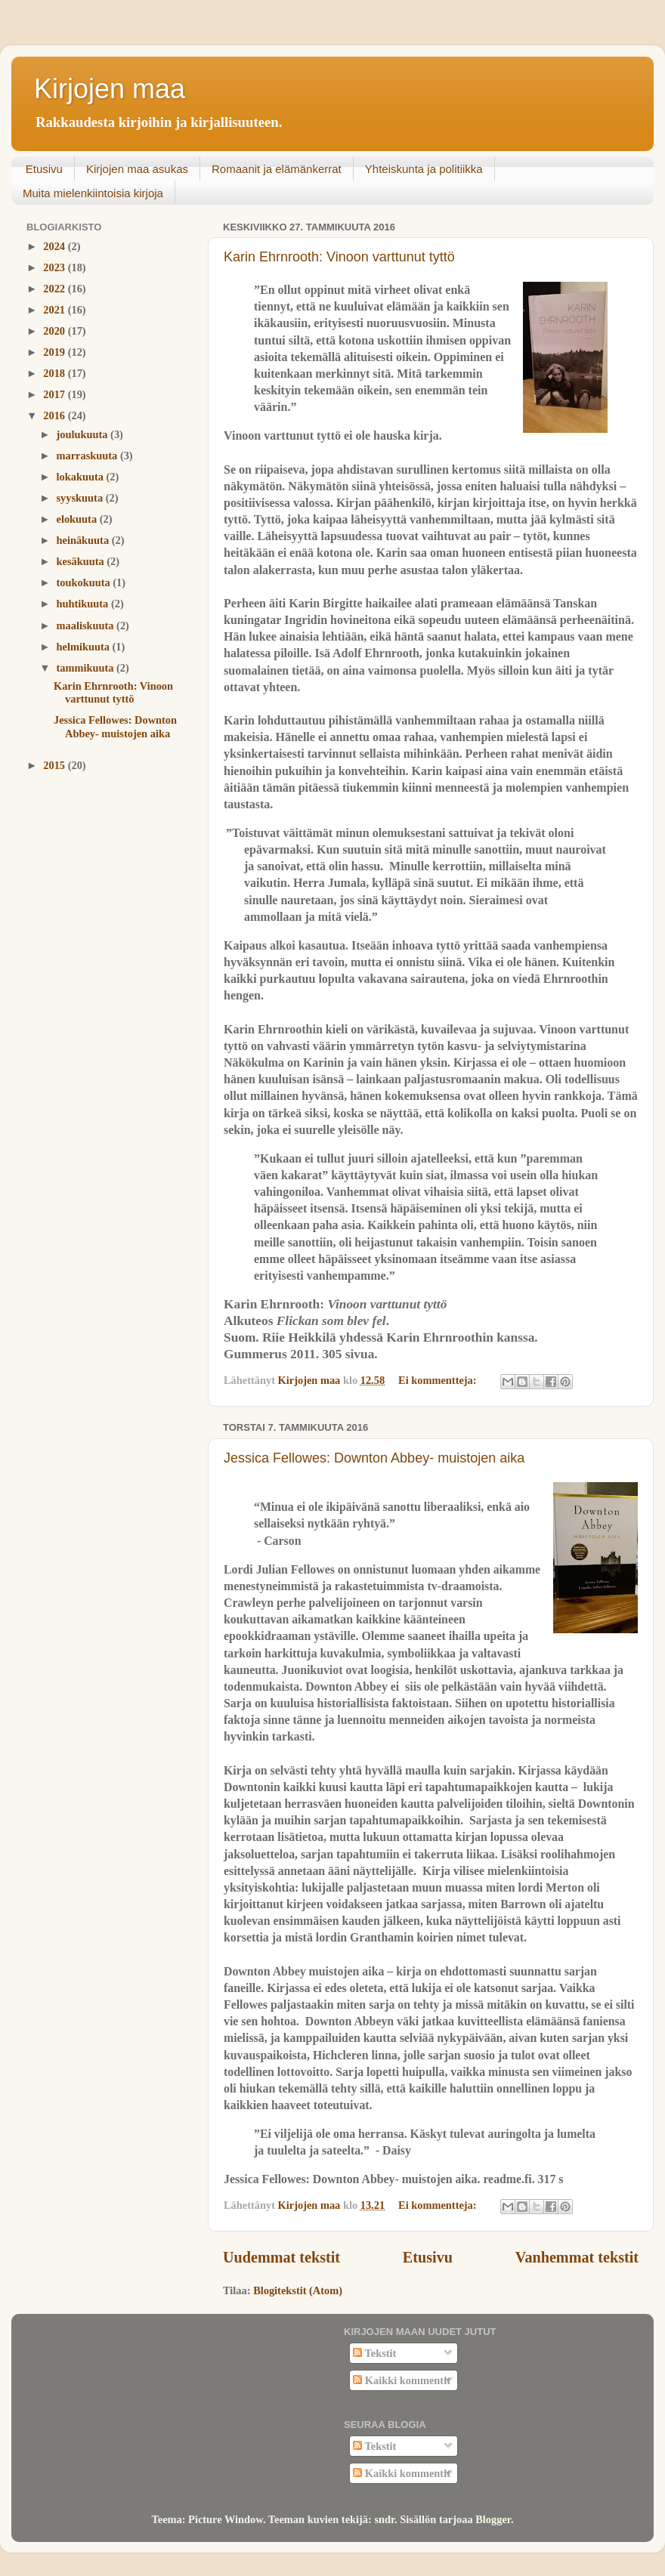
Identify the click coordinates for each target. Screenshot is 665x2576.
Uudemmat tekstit (281, 2257)
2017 (55, 394)
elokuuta (78, 519)
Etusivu (44, 168)
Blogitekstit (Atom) (297, 2290)
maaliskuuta (87, 625)
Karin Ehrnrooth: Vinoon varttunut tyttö (339, 256)
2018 (55, 373)
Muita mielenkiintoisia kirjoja (93, 193)
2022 (55, 289)
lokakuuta (82, 477)
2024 (55, 246)
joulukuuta (84, 434)
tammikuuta (87, 668)
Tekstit (374, 2353)
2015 (55, 765)
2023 (55, 267)
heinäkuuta (84, 540)
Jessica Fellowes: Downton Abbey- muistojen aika (374, 1458)
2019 (55, 352)
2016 (55, 415)
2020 (55, 331)
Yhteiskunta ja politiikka (424, 168)
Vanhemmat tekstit (577, 2257)
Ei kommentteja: (438, 1380)
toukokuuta (85, 582)
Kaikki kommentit (401, 2380)
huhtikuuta (84, 604)
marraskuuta (88, 455)
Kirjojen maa (109, 88)
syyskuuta (81, 498)
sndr (384, 2519)
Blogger (493, 2519)
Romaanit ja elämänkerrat (277, 168)
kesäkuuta (82, 561)
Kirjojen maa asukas (137, 168)
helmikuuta (85, 647)
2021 (55, 310)
